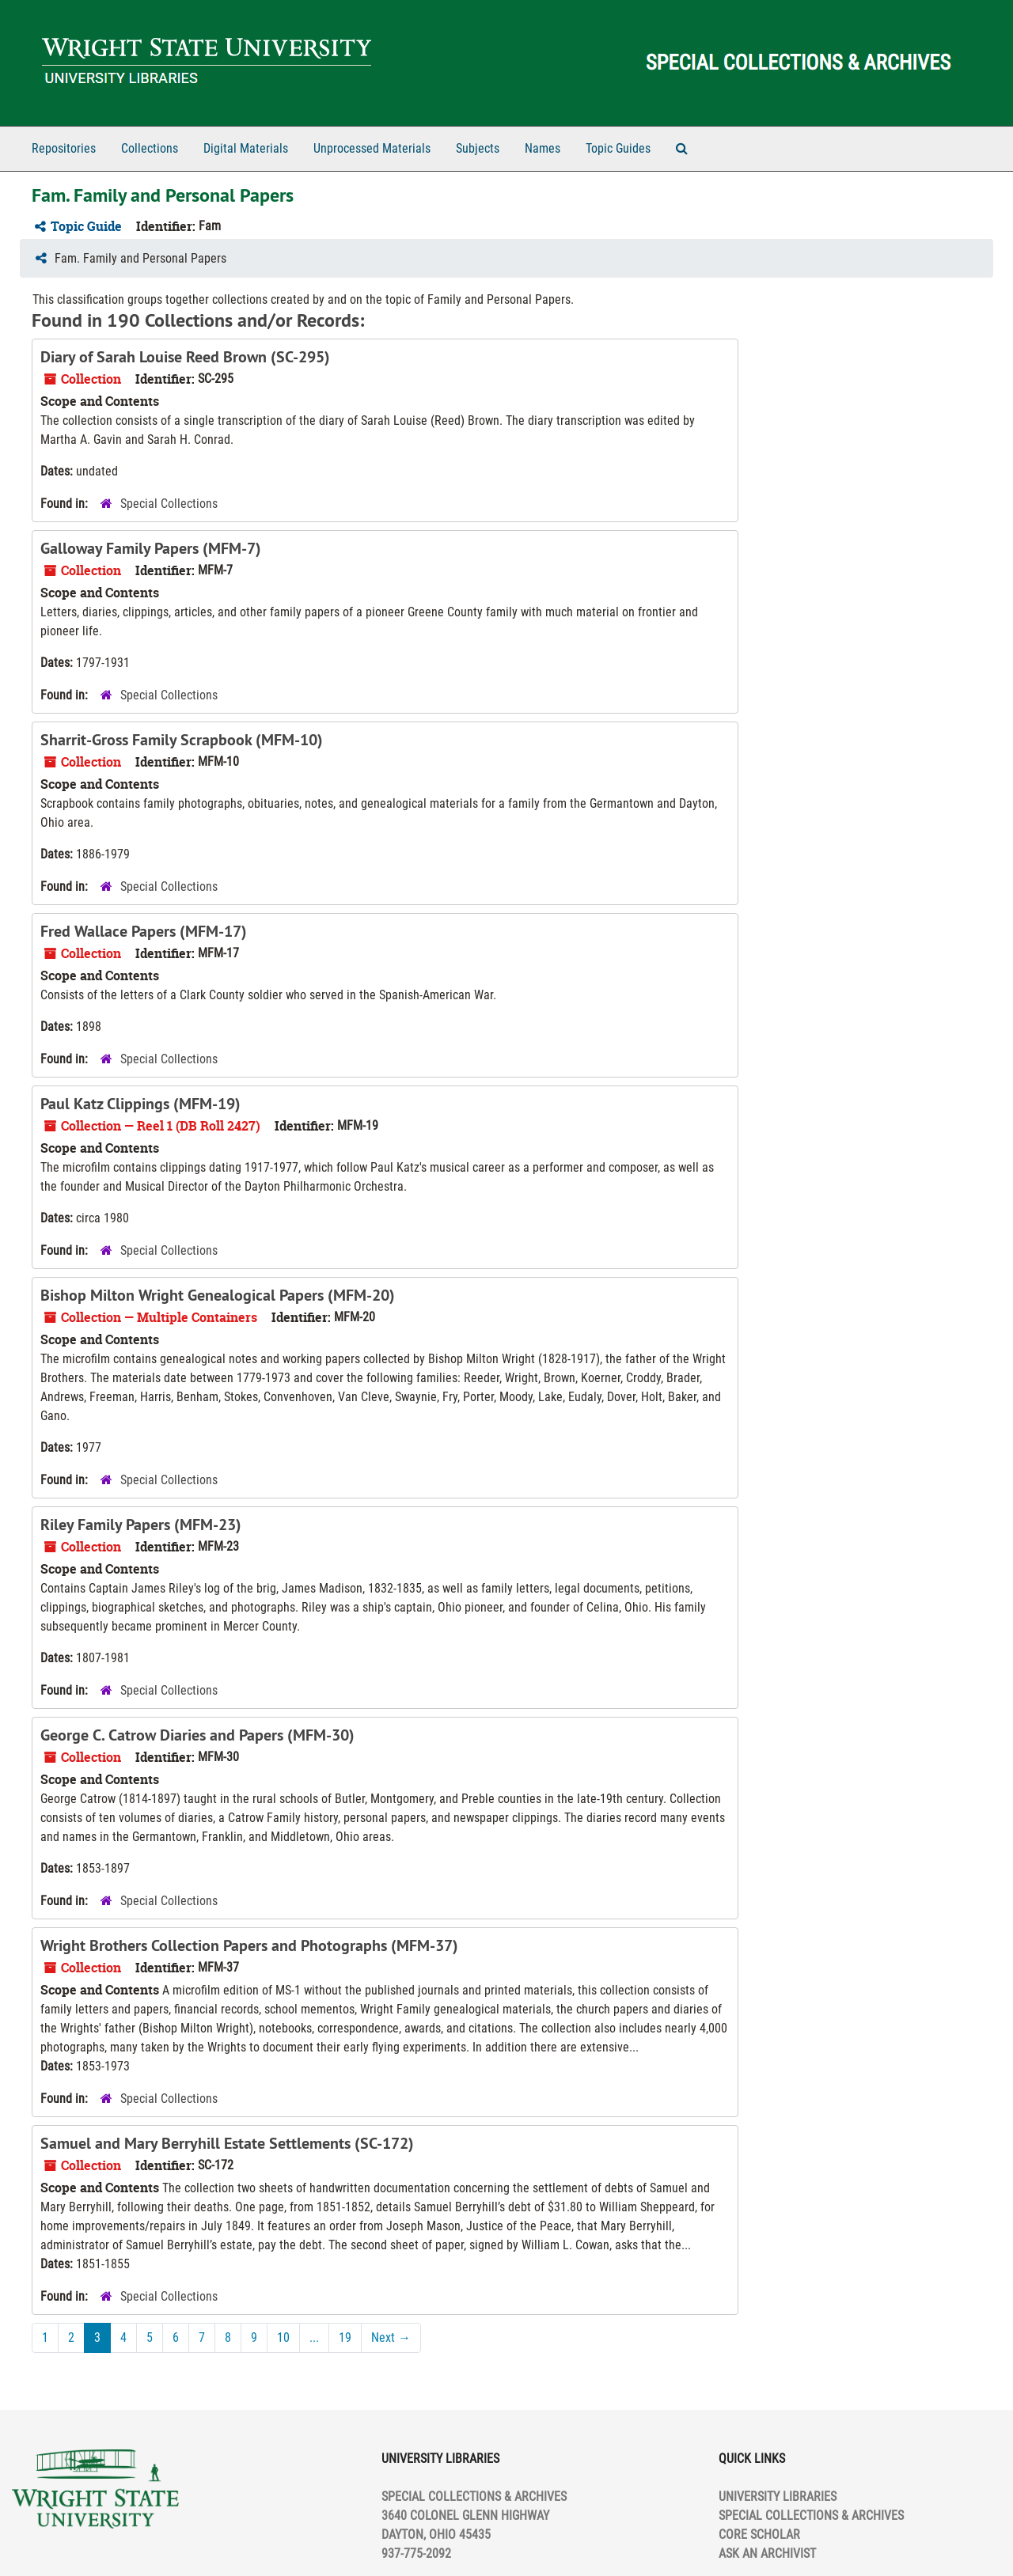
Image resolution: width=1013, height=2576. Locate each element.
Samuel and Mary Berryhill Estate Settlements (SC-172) (227, 2143)
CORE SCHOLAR (759, 2534)
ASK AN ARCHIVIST (767, 2553)
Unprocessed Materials (372, 148)
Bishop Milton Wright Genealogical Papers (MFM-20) (217, 1295)
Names (542, 148)
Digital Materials (245, 148)
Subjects (477, 148)
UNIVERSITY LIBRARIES (778, 2496)
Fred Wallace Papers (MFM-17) (143, 931)
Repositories (64, 148)
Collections (149, 148)
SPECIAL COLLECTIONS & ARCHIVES (811, 2515)
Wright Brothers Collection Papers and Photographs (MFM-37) (249, 1945)
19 (345, 2337)
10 (283, 2337)
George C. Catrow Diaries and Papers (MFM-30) (197, 1735)
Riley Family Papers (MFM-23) (140, 1524)
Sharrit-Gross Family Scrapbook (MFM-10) (181, 739)
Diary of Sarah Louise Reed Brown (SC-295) (185, 357)
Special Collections (169, 503)
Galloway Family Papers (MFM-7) (150, 548)
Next (391, 2337)
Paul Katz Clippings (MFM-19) (140, 1103)
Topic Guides (618, 148)
